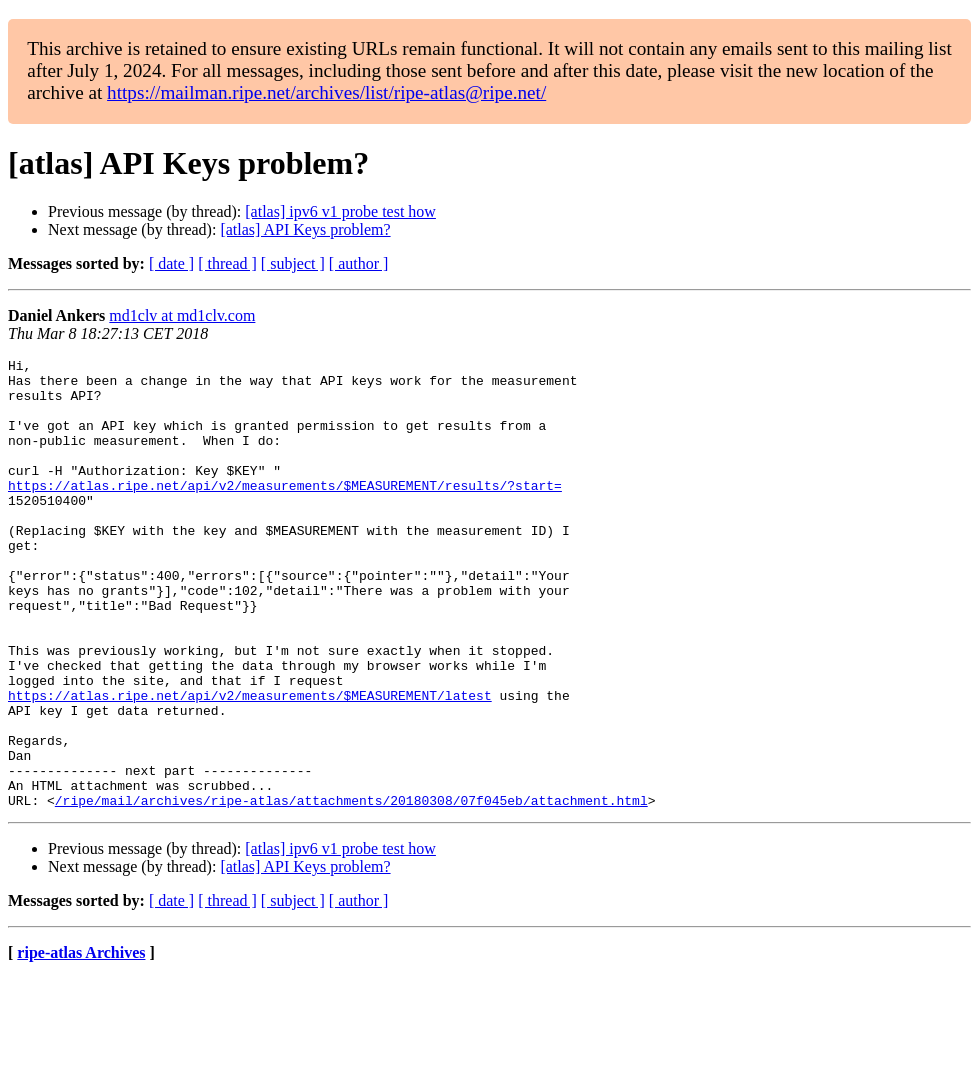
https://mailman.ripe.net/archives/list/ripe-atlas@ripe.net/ (326, 92)
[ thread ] (227, 263)
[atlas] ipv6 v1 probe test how (340, 211)
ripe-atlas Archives (81, 1042)
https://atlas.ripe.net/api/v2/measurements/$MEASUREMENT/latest (250, 764)
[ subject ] (293, 263)
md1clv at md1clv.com (182, 315)
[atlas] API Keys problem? (305, 229)
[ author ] (359, 263)
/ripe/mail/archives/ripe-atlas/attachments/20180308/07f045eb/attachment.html (351, 890)
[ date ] (171, 263)
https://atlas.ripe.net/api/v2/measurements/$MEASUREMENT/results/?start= (285, 512)
